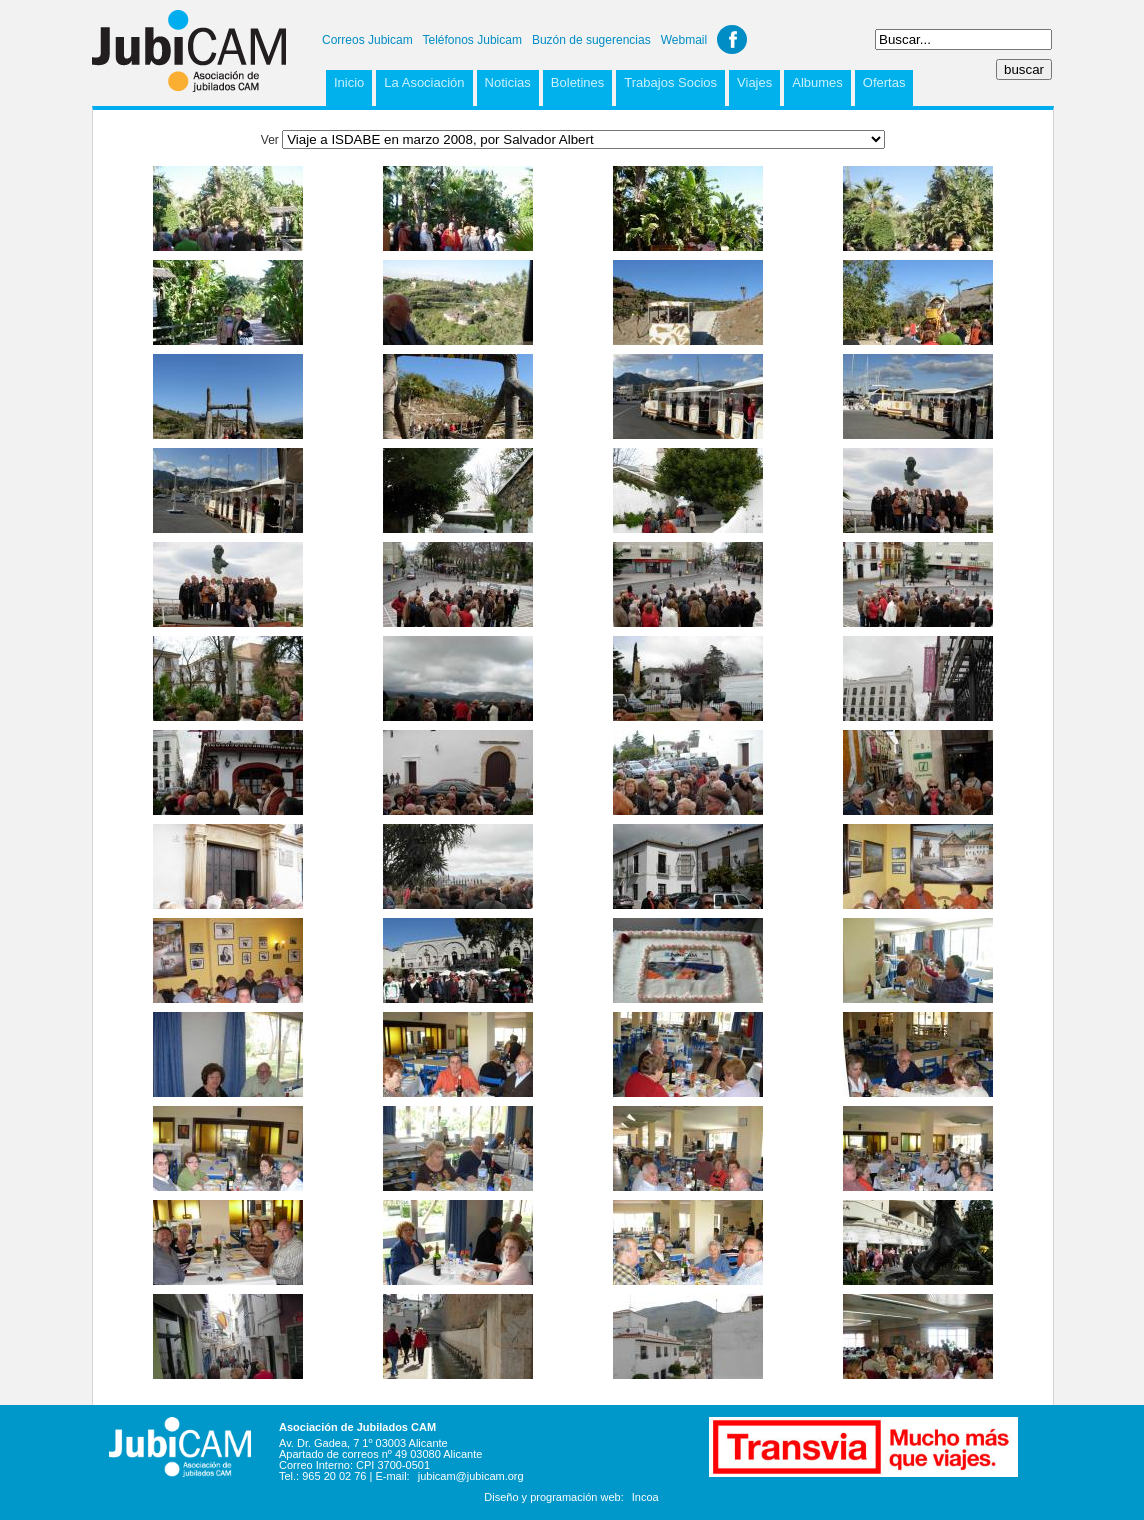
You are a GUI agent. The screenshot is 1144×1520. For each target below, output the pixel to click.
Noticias (508, 82)
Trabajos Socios (670, 82)
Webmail (684, 40)
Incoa (645, 1497)
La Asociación (424, 82)
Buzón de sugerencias (591, 40)
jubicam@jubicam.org (471, 1476)
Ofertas (884, 82)
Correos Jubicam (367, 40)
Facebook (732, 39)
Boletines (577, 82)
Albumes (817, 82)
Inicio (349, 82)
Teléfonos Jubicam (472, 40)
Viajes (754, 82)
